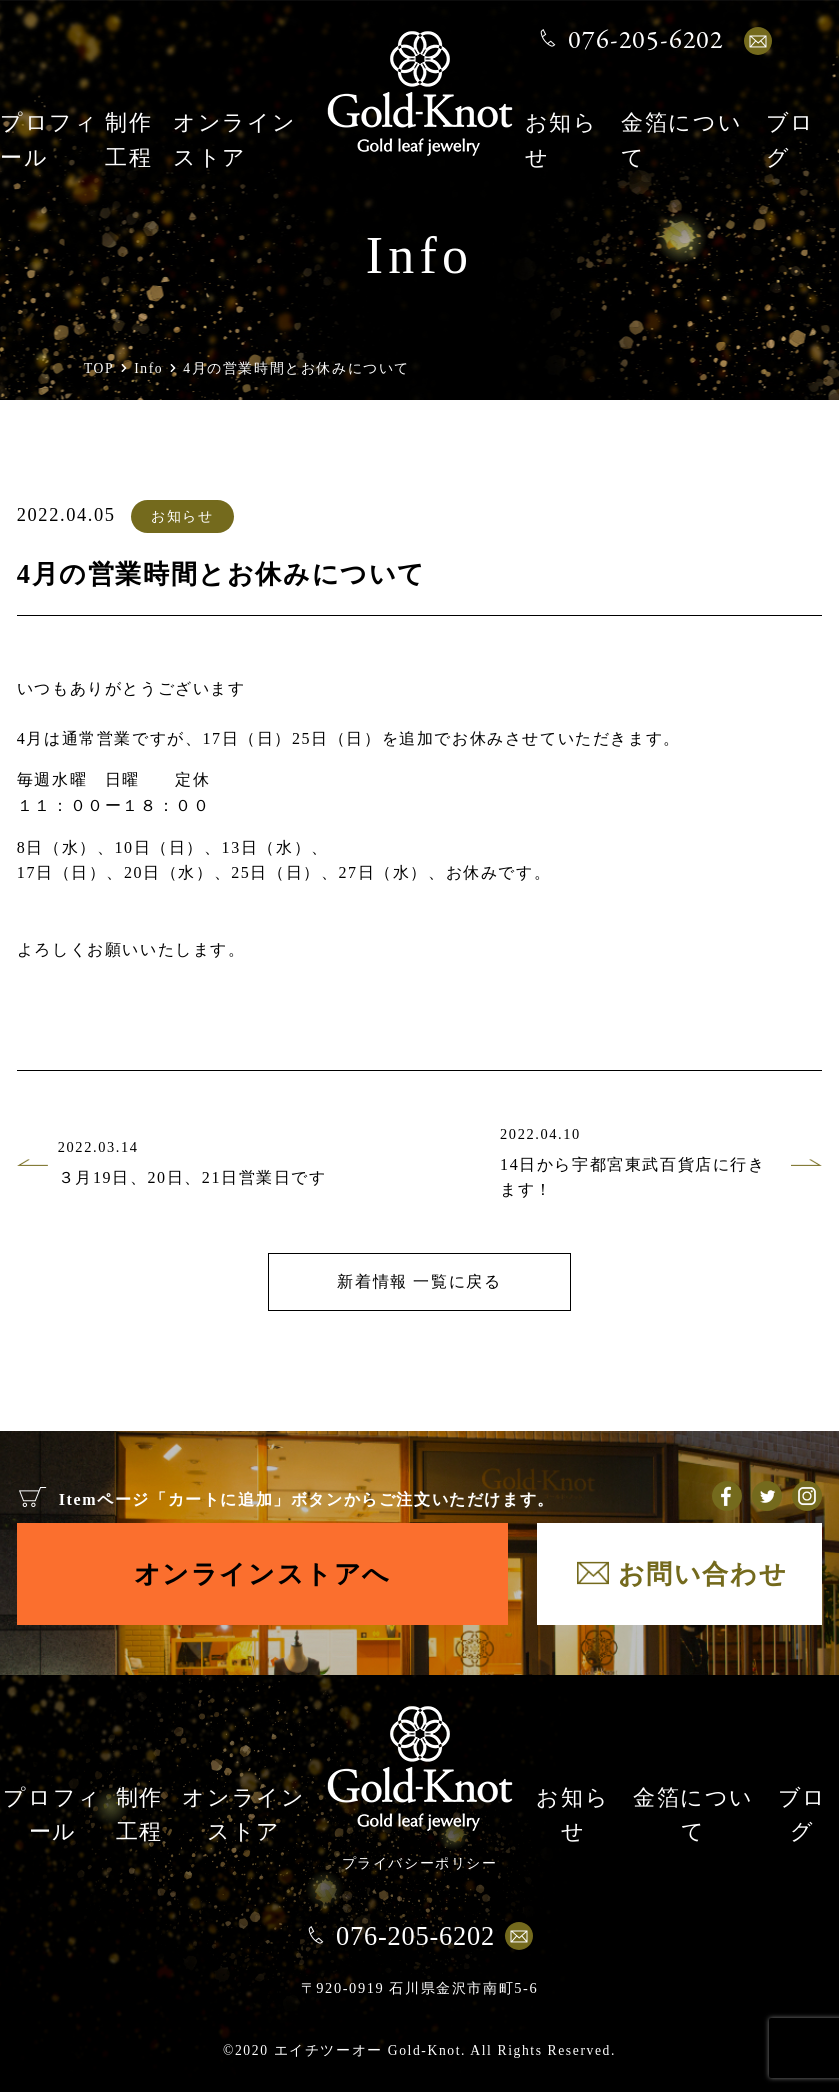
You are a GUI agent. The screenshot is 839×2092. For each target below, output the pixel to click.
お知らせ (182, 516)
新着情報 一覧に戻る (419, 1281)
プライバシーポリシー (420, 1863)
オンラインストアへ (262, 1574)
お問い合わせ (703, 1574)
